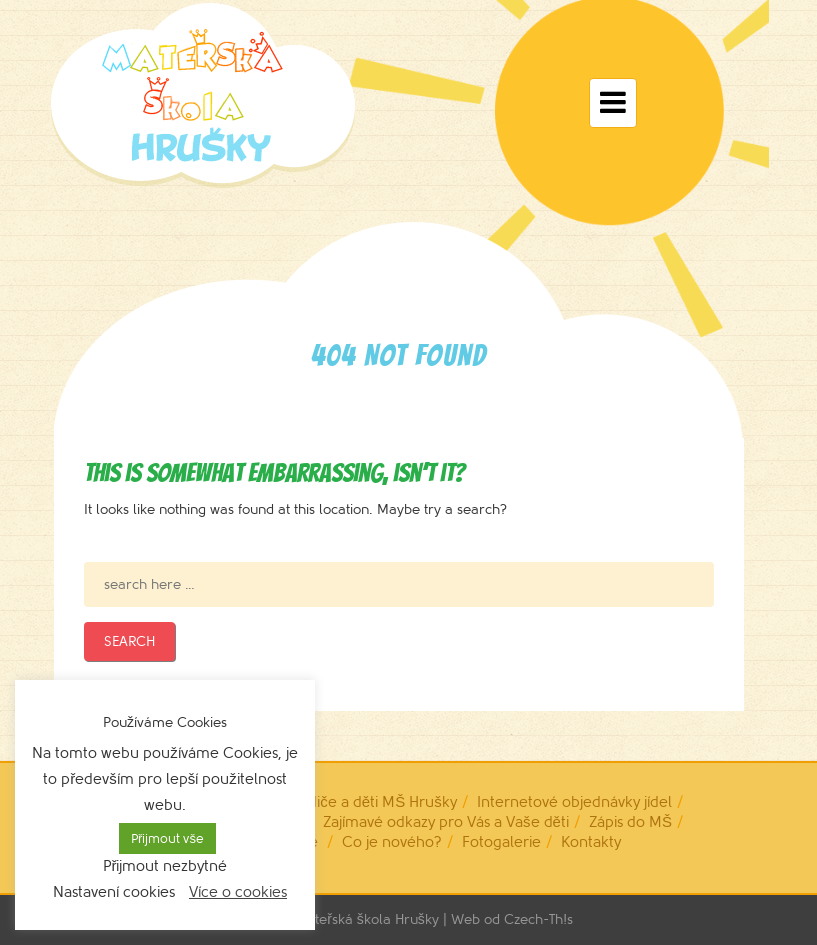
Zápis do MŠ (630, 822)
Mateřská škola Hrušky (367, 919)
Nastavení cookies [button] (114, 892)
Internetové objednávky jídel (574, 802)
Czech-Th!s (538, 919)
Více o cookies (238, 892)
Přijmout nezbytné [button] (165, 866)
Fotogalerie (501, 842)
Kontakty (591, 842)
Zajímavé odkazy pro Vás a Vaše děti (446, 822)
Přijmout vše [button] (167, 838)
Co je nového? (392, 842)
